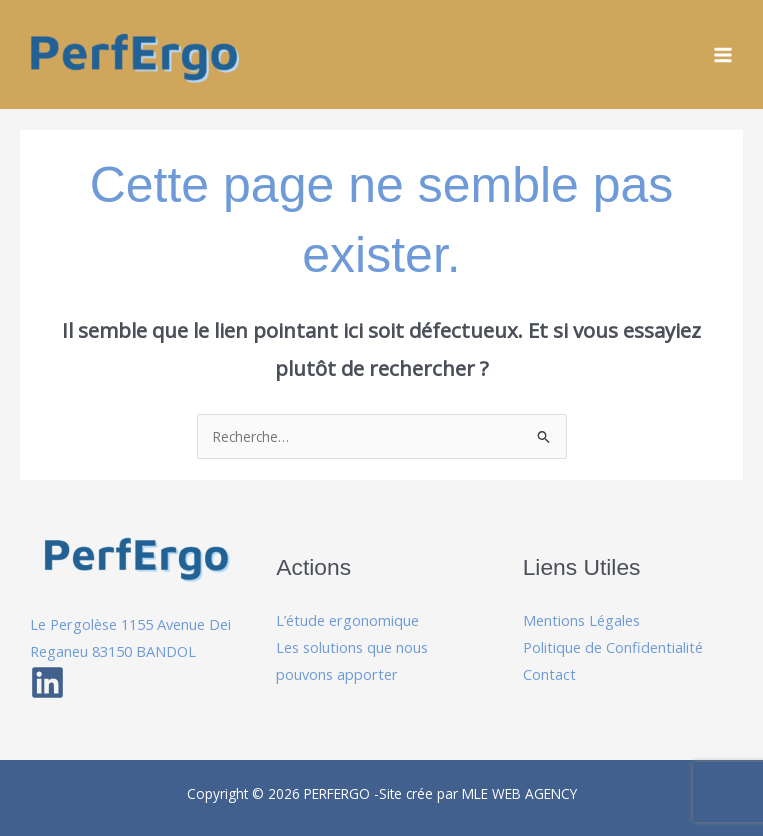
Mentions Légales (581, 620)
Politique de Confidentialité (613, 647)
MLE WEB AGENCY (519, 793)
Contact (549, 674)
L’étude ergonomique (347, 620)
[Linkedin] (47, 682)
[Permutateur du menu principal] (723, 54)
